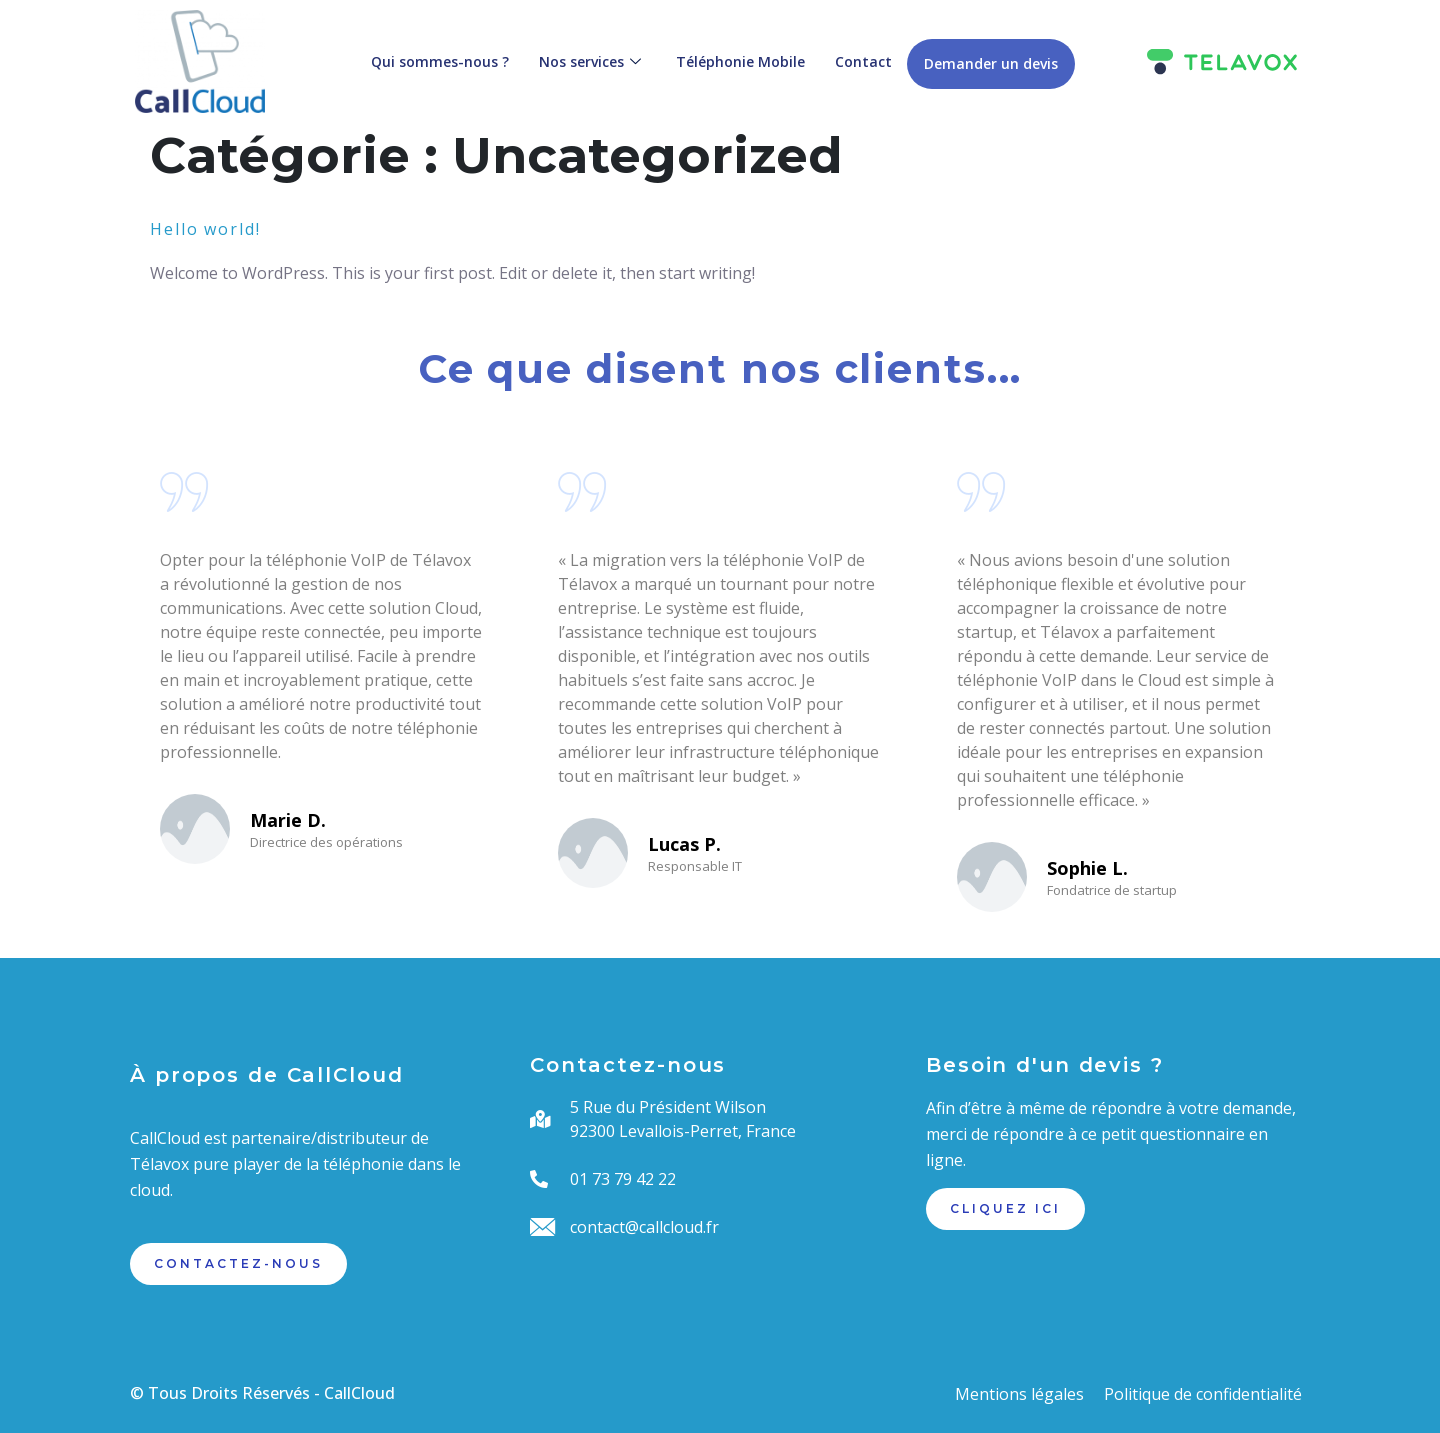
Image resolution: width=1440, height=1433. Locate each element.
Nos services (592, 61)
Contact (863, 61)
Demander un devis (991, 63)
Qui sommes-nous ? (440, 61)
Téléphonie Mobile (740, 61)
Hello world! (205, 229)
